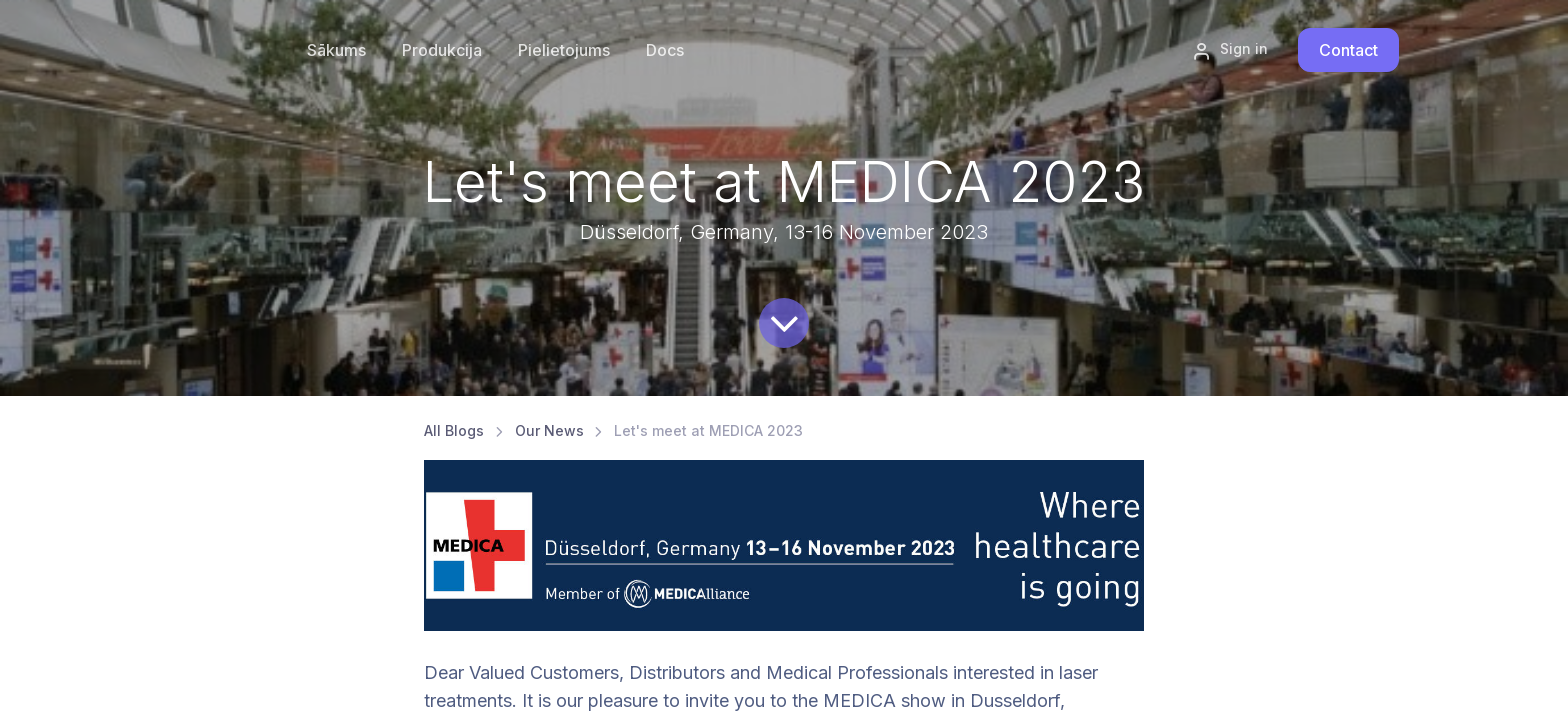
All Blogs (454, 430)
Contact (1348, 50)
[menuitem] (442, 50)
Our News (549, 430)
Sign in (1230, 50)
